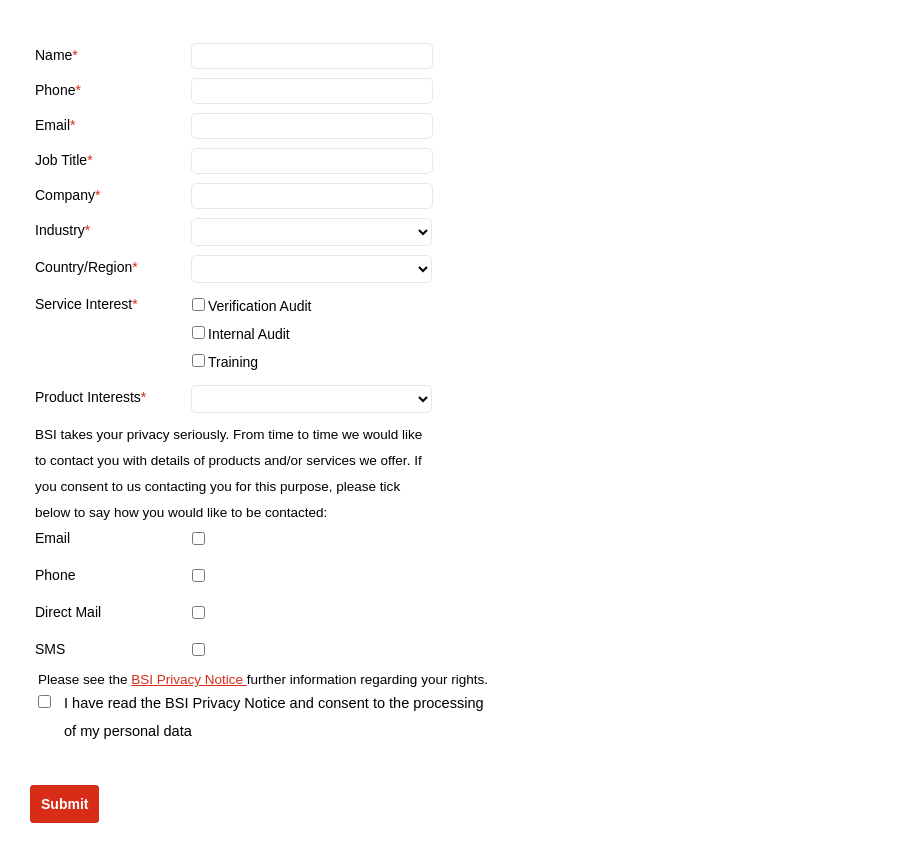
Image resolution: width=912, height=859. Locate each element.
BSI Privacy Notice (189, 679)
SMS (50, 649)
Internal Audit (249, 334)
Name (53, 55)
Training (233, 362)
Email (52, 125)
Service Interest (83, 304)
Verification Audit (260, 306)
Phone (55, 90)
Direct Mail (68, 612)
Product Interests (88, 397)
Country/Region (83, 267)
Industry (60, 230)
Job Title (61, 160)
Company (65, 195)
